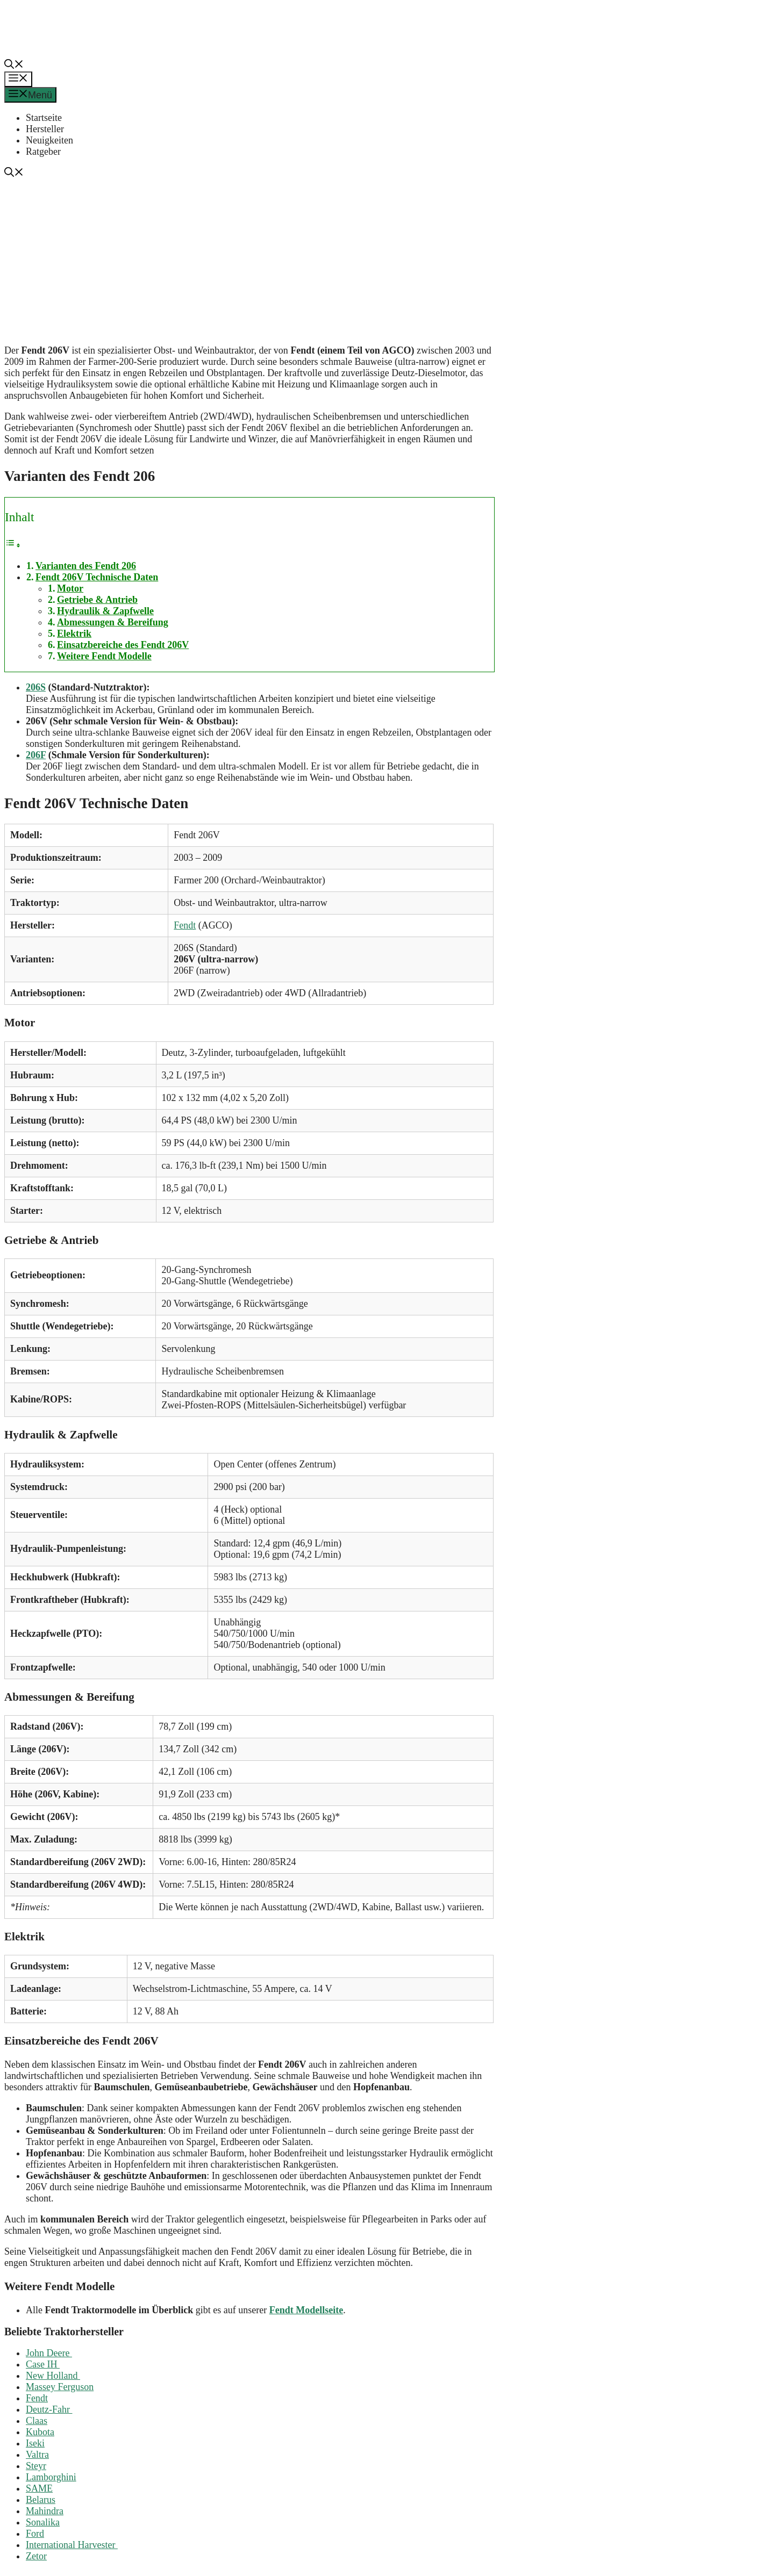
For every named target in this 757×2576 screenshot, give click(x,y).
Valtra (37, 2454)
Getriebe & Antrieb (97, 599)
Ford (35, 2533)
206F (36, 755)
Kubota (40, 2432)
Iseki (35, 2443)
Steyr (36, 2465)
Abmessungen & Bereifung (112, 622)
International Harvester (72, 2544)
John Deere (49, 2353)
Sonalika (43, 2522)
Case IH (43, 2364)
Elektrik (74, 633)
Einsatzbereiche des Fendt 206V (123, 644)
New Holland (53, 2375)
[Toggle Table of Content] (13, 544)
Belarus (40, 2499)
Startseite (44, 117)
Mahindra (44, 2511)
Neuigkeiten (49, 140)
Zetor (36, 2556)
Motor (70, 588)
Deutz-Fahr (49, 2409)
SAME (39, 2488)
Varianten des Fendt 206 (85, 565)
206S (36, 687)
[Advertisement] (382, 260)
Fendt (185, 925)
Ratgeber (43, 151)
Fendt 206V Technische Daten (96, 577)
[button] (14, 65)
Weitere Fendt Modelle (104, 656)
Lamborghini (51, 2477)
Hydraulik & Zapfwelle (105, 611)
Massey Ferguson (60, 2386)
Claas (36, 2420)
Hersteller (45, 129)
